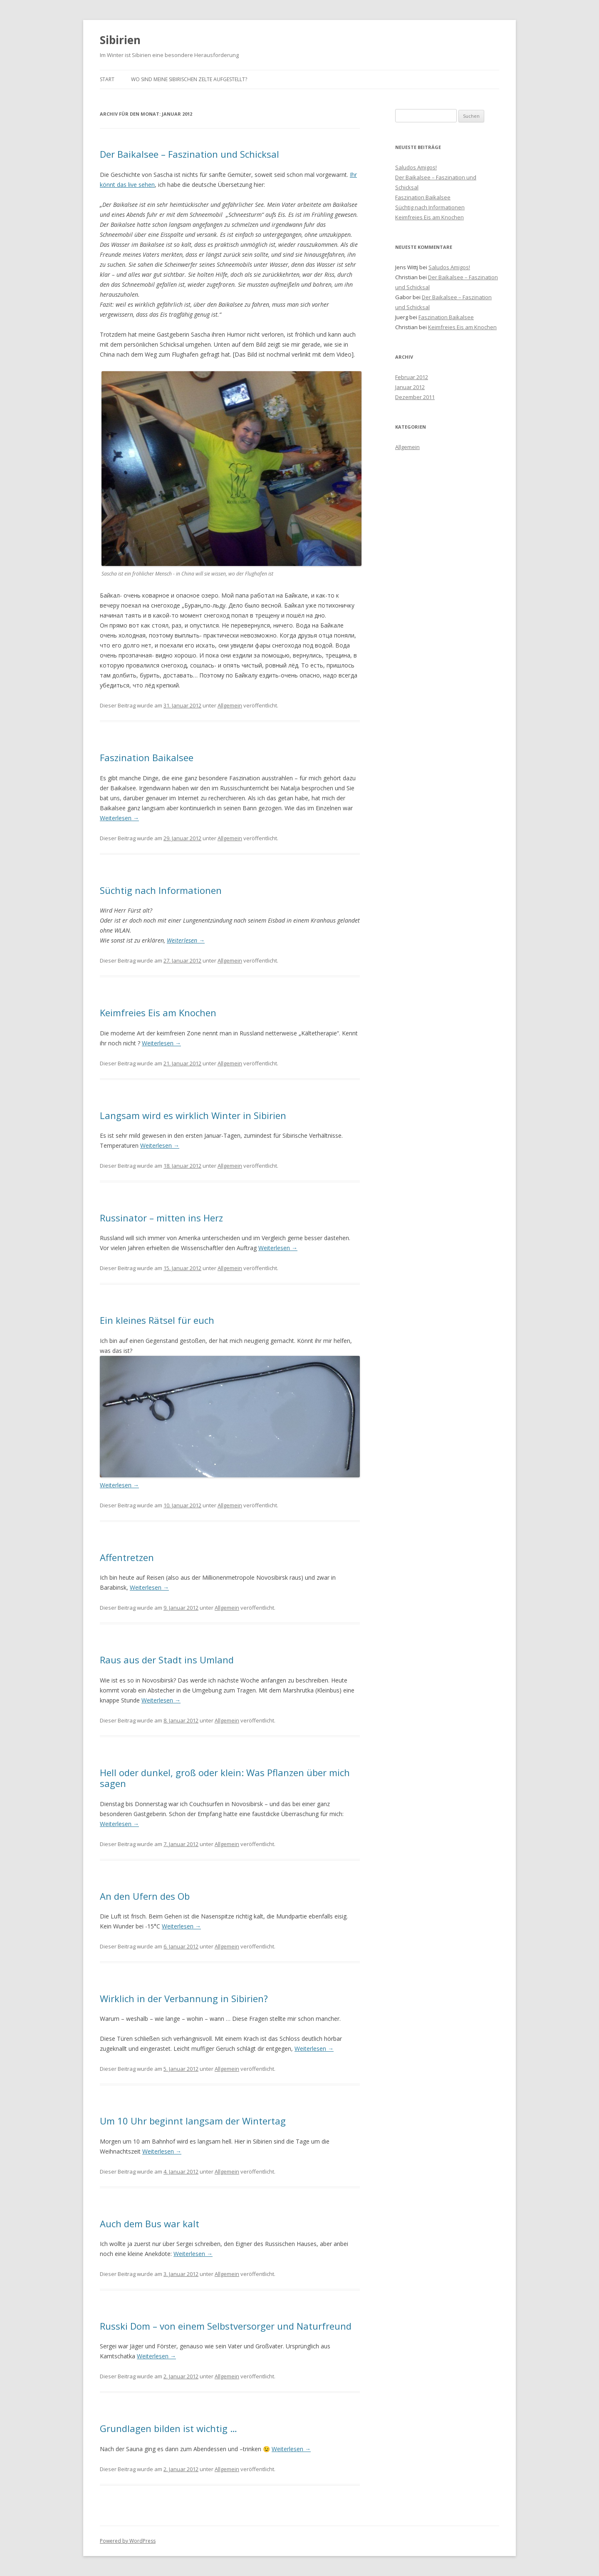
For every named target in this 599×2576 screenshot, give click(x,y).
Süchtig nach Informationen (161, 890)
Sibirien (120, 39)
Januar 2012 (410, 387)
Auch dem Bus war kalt (149, 2223)
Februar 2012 (411, 377)
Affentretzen (127, 1557)
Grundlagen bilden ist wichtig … (168, 2428)
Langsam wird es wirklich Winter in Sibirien (193, 1115)
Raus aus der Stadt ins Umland (167, 1659)
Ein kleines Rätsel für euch (157, 1320)
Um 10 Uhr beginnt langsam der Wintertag (193, 2120)
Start (107, 79)
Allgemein (230, 705)
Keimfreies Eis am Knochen (158, 1012)
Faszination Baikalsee (146, 757)
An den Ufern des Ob (145, 1896)
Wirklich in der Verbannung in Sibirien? (184, 1998)
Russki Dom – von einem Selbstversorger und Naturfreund (225, 2326)
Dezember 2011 (415, 397)
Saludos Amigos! (416, 167)
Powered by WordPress (128, 2540)
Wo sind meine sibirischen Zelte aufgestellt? (189, 79)
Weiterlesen (119, 818)
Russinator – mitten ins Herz (161, 1217)
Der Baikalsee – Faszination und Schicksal (189, 154)
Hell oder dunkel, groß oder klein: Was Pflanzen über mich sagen (225, 1777)
